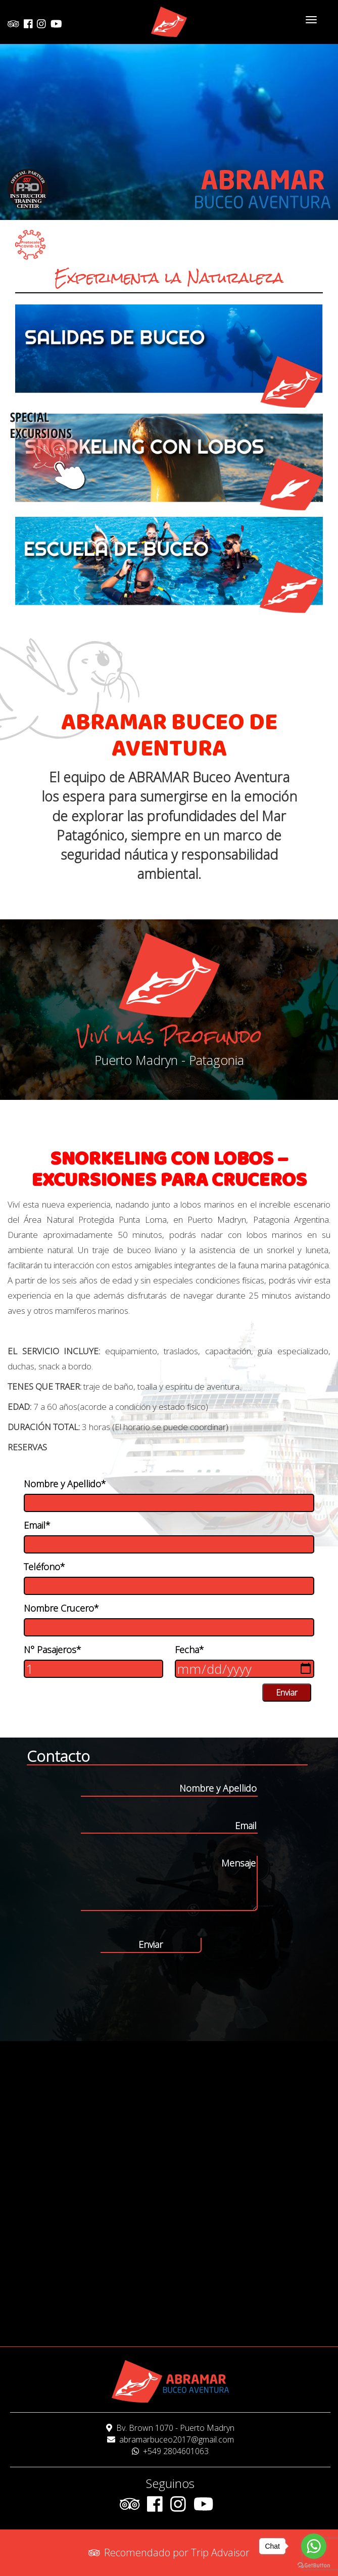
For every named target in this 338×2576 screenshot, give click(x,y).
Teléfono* (44, 1567)
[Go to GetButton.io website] (314, 2565)
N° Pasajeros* (52, 1650)
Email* (37, 1525)
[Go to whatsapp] (313, 2546)
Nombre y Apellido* (65, 1484)
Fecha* (189, 1650)
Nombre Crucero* (61, 1608)
